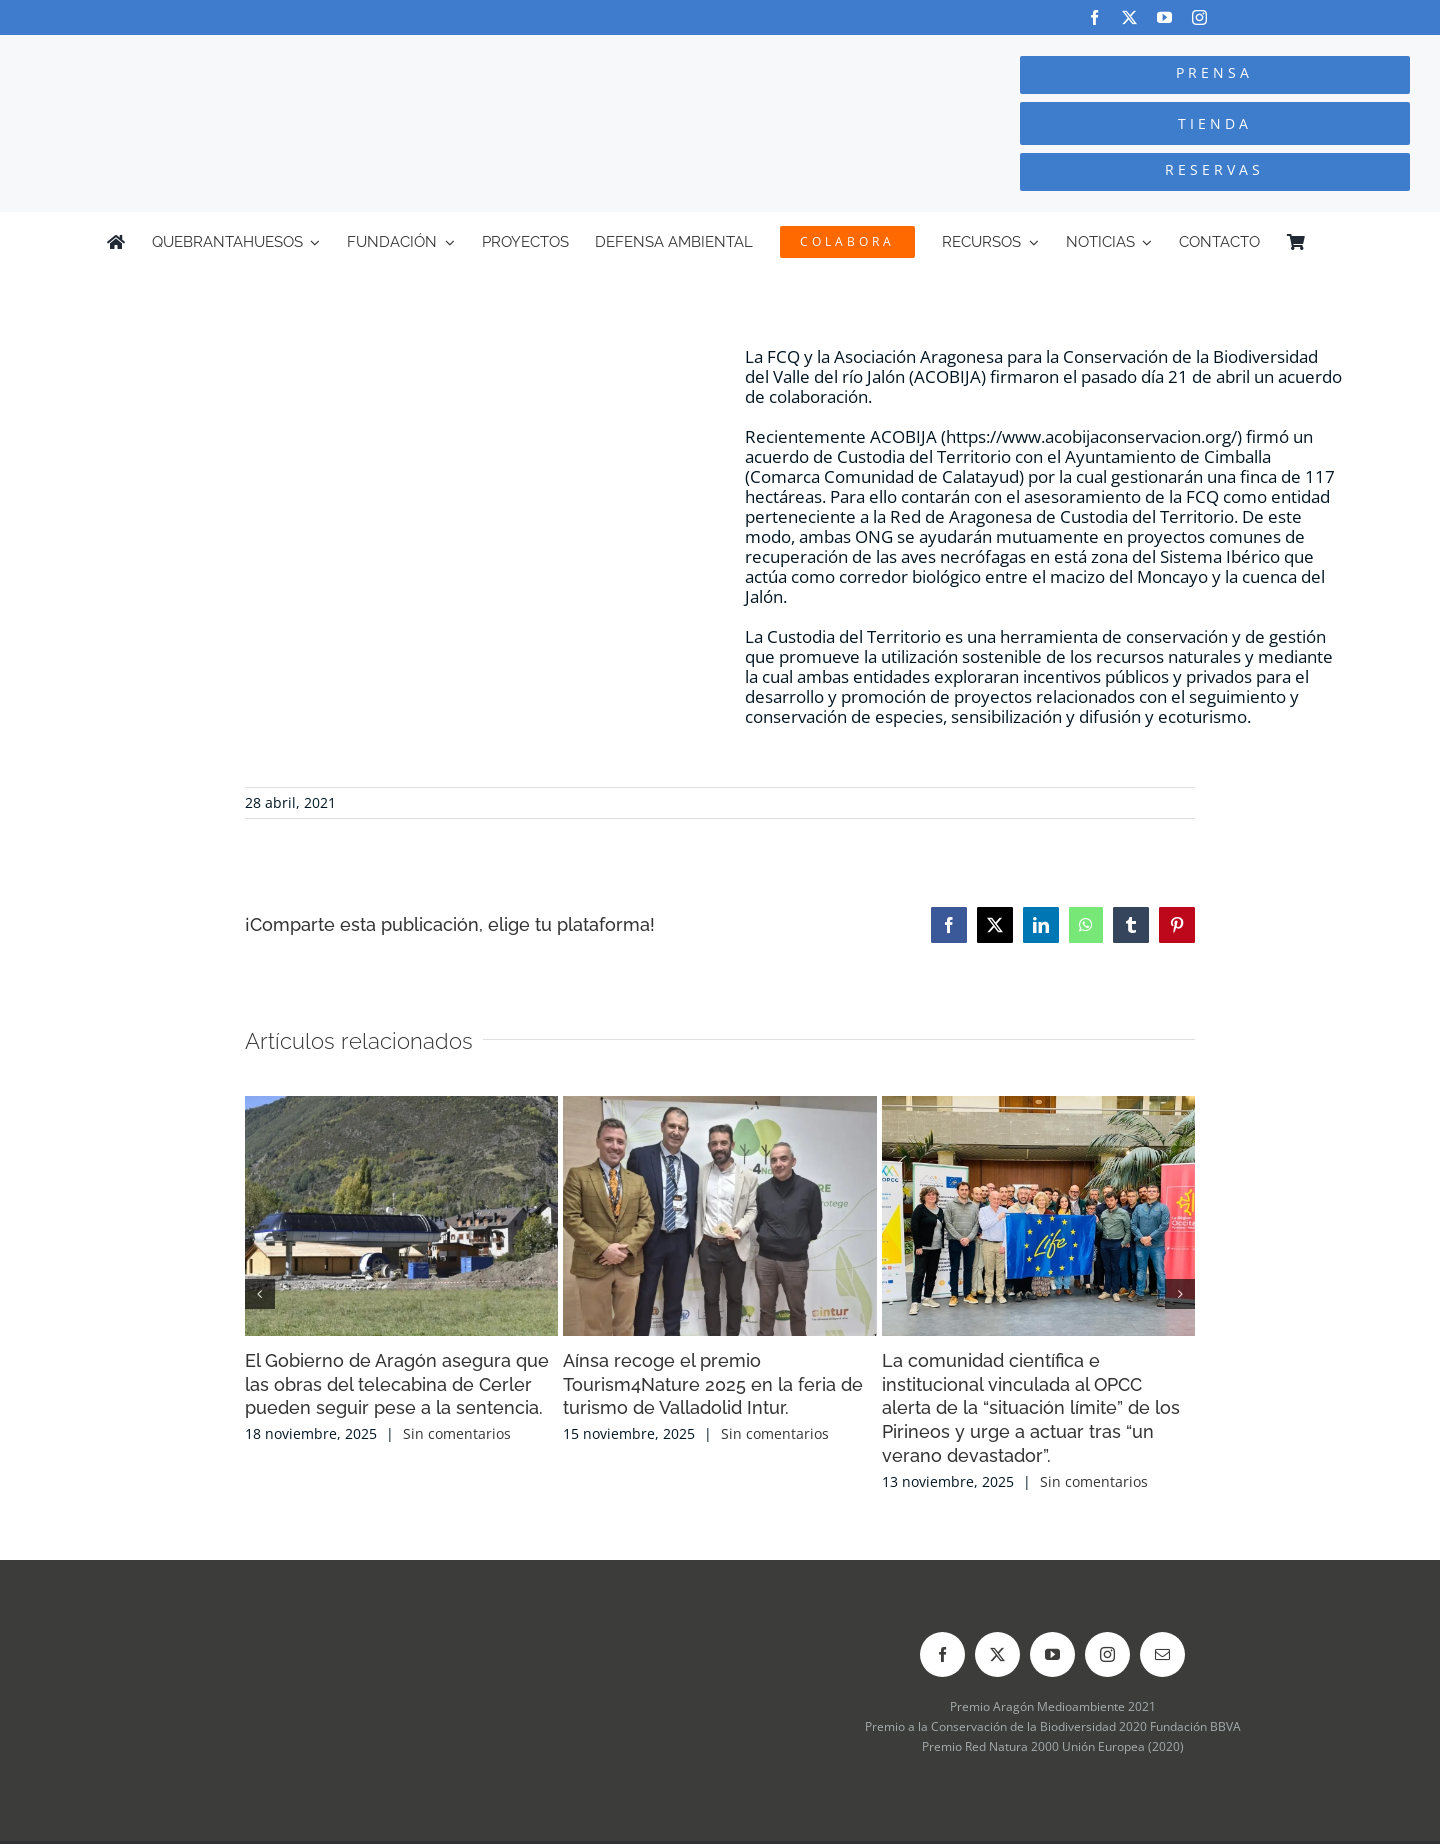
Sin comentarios (457, 1433)
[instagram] (1199, 17)
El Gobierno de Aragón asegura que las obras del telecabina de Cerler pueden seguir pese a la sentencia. (397, 1384)
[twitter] (1129, 17)
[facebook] (1094, 17)
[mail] (1162, 1654)
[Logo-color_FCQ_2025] (271, 53)
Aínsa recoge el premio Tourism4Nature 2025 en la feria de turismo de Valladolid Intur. (713, 1384)
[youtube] (1164, 17)
